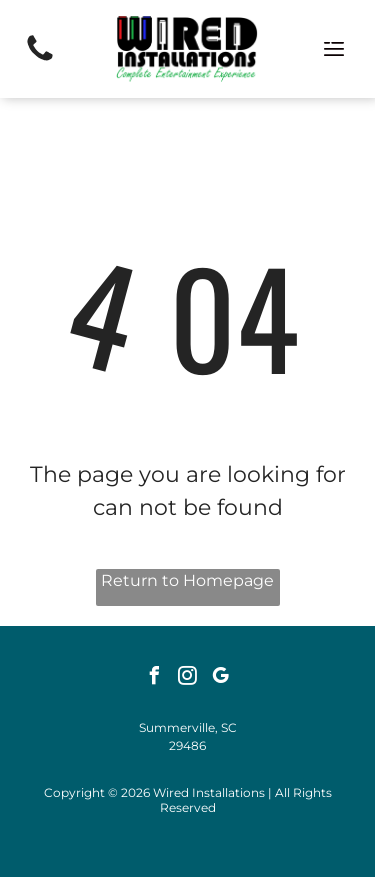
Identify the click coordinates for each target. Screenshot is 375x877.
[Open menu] (334, 49)
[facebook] (155, 678)
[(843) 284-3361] (40, 59)
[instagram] (188, 678)
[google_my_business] (221, 678)
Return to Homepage (187, 580)
